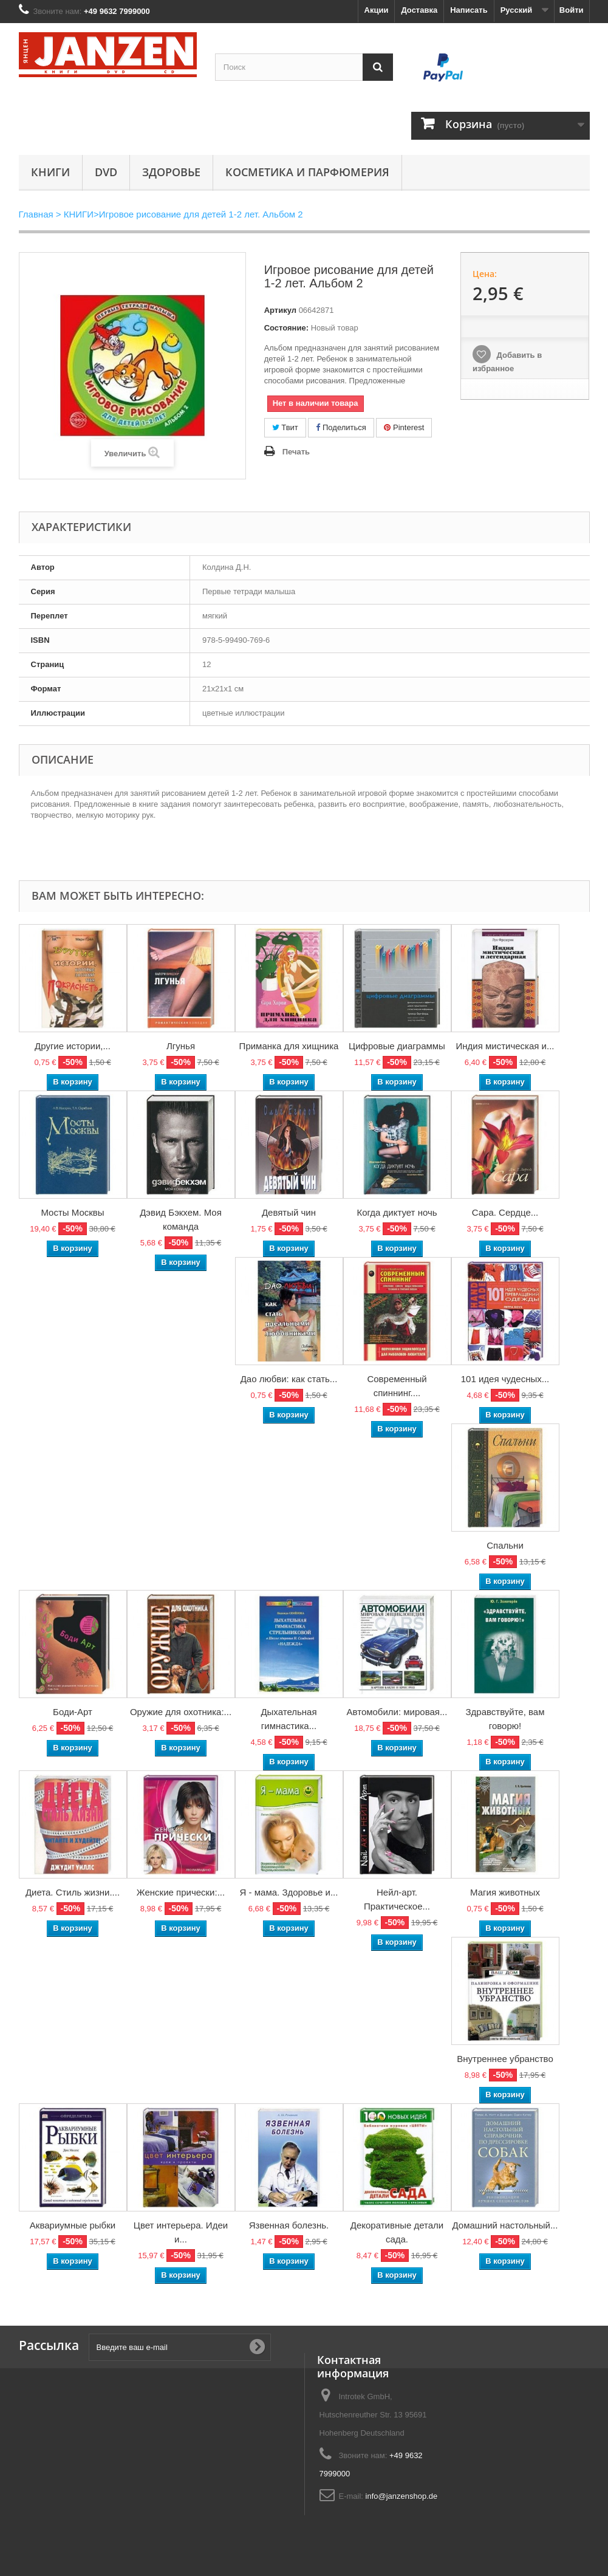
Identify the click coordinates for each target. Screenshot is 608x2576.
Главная (36, 214)
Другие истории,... (73, 1046)
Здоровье (171, 172)
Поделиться (341, 427)
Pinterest (404, 427)
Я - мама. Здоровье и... (289, 1892)
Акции (376, 10)
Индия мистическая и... (505, 1046)
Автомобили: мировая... (397, 1712)
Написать (468, 10)
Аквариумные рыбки (72, 2225)
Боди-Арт (72, 1712)
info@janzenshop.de (402, 2496)
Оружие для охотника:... (180, 1712)
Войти (571, 10)
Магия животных (505, 1892)
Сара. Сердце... (505, 1212)
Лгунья (180, 1046)
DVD (106, 172)
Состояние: (286, 327)
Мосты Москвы (72, 1212)
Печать (296, 451)
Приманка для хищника (289, 1046)
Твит (285, 427)
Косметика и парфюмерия (307, 172)
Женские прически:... (181, 1892)
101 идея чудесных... (505, 1379)
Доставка (419, 10)
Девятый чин (289, 1212)
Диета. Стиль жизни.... (73, 1892)
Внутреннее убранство (505, 2059)
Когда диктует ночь (397, 1212)
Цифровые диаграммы (397, 1046)
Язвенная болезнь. (289, 2225)
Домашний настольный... (505, 2225)
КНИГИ (50, 172)
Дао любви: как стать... (289, 1379)
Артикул (280, 310)
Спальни (505, 1545)
